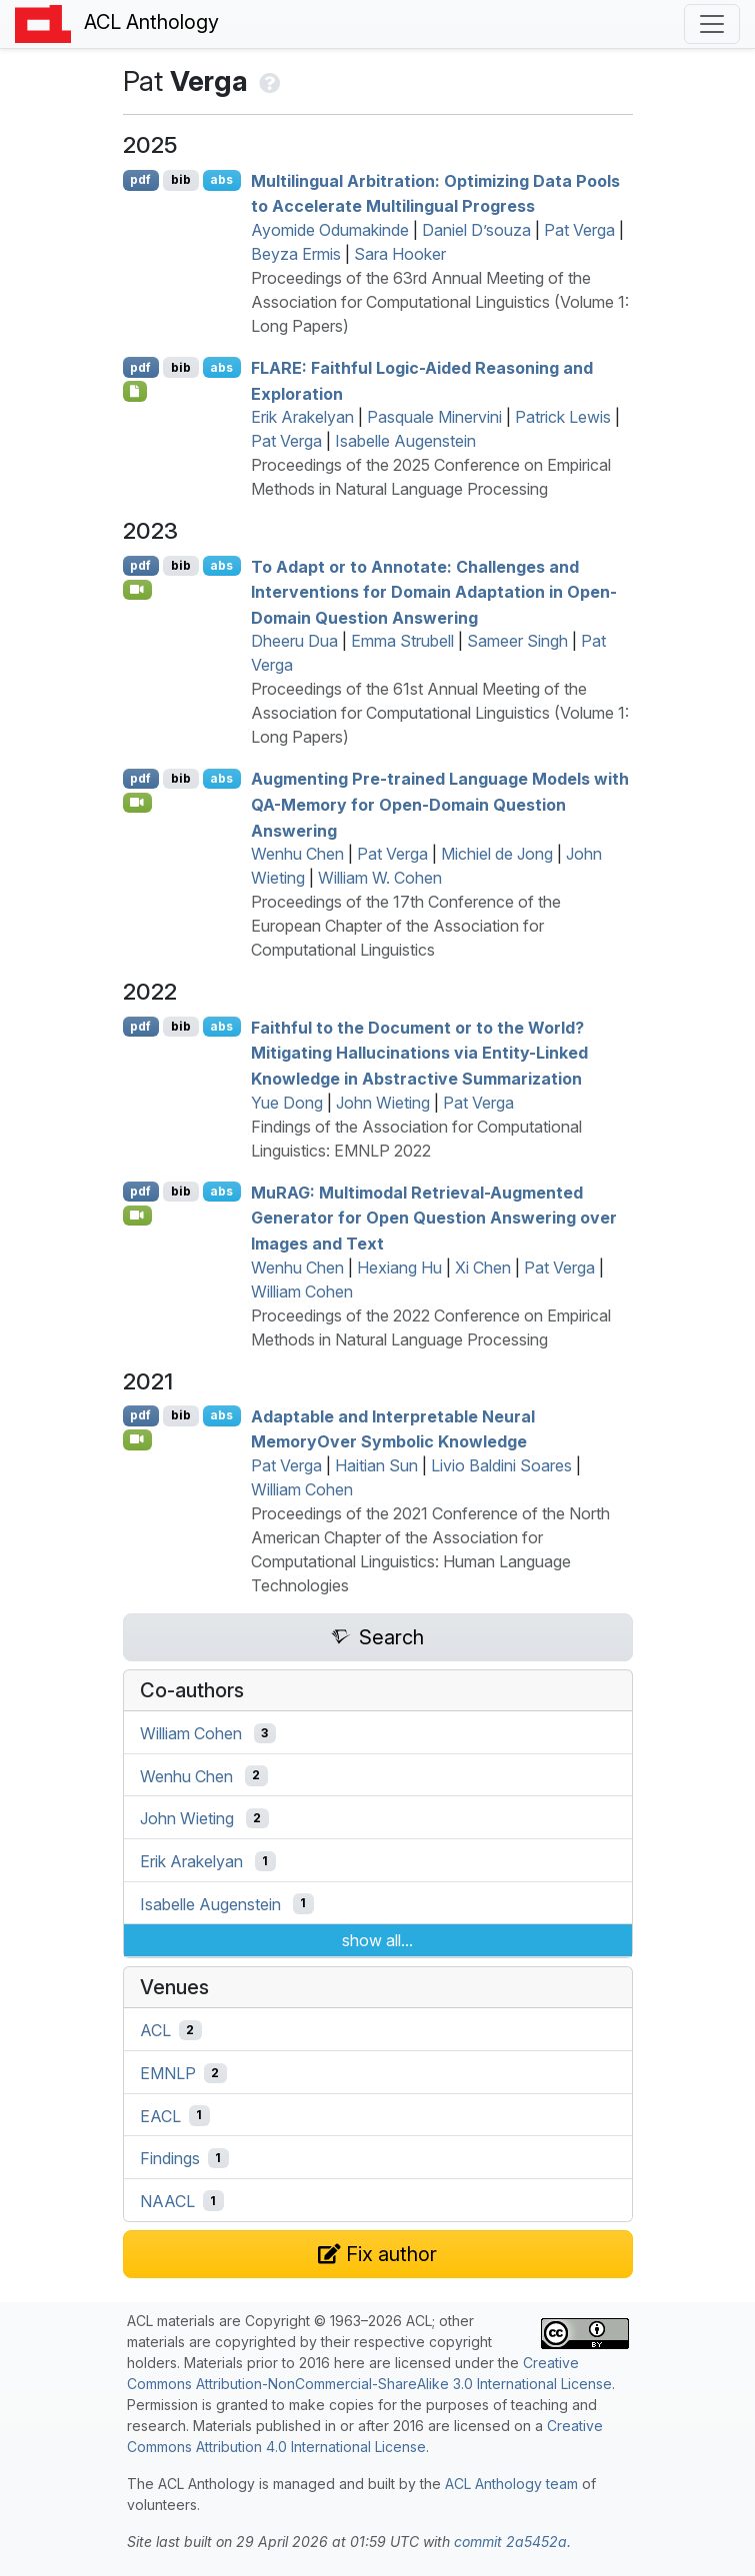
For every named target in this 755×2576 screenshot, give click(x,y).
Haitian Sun (376, 1465)
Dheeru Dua (294, 641)
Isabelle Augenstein (405, 441)
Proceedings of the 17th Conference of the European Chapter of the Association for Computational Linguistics (406, 926)
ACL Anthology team (511, 2483)
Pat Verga (579, 230)
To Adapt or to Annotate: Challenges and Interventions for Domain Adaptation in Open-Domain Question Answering (434, 591)
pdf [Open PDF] (140, 179)
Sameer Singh (517, 641)
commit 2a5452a (510, 2541)
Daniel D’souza (476, 230)
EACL (160, 2115)
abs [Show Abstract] (221, 179)
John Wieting (383, 1103)
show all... (377, 1940)
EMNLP (168, 2073)
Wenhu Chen (297, 854)
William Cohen (302, 1291)
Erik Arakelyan (302, 417)
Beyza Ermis (296, 254)
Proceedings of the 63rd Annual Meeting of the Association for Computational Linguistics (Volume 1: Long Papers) (440, 302)
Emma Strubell (402, 641)
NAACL (167, 2201)
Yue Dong (287, 1103)
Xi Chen (483, 1268)
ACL (155, 2030)
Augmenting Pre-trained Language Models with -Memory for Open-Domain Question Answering (440, 804)
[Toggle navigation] (712, 24)
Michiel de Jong (497, 854)
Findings (170, 2158)
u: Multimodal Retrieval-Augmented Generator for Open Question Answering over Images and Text (434, 1217)
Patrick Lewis (563, 417)
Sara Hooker (400, 254)
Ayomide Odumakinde (330, 230)
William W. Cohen (380, 878)
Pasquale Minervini (434, 417)
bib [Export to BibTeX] (181, 179)
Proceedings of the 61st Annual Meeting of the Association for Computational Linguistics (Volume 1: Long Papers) (440, 713)
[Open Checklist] (135, 391)
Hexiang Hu (399, 1268)
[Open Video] (138, 590)
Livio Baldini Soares (501, 1465)
